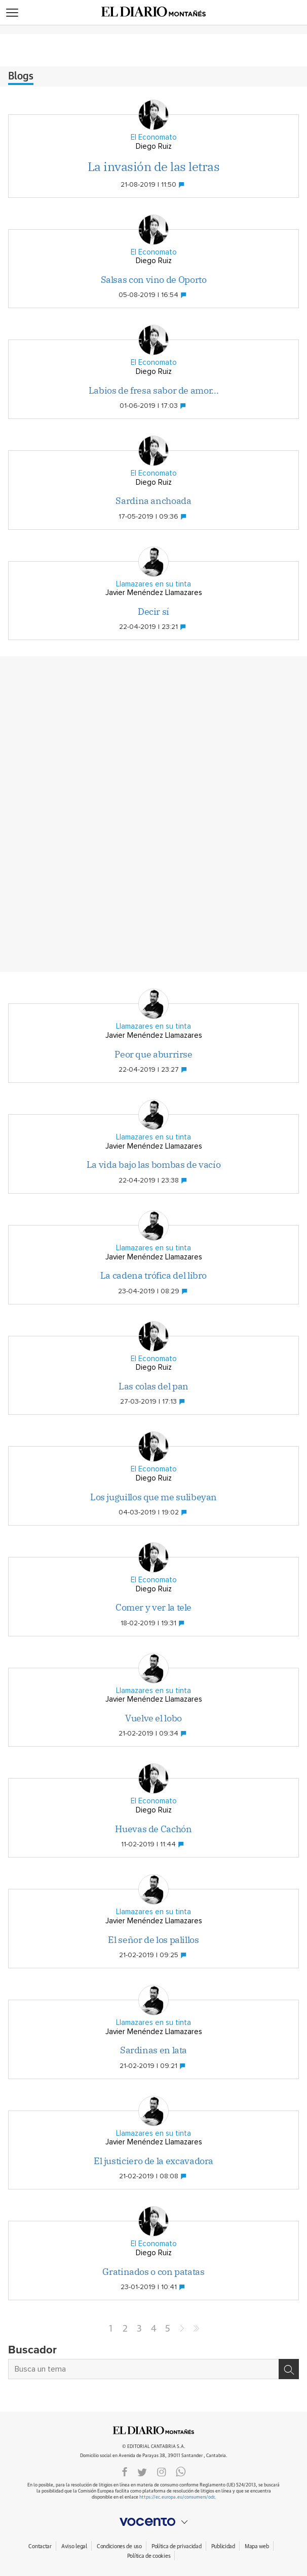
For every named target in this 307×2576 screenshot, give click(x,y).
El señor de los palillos (153, 1940)
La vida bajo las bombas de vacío (153, 1164)
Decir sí (153, 611)
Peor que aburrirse (153, 1054)
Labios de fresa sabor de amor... (153, 390)
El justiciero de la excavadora (153, 2161)
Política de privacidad (176, 2546)
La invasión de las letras (154, 166)
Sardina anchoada (153, 500)
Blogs (20, 76)
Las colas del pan (153, 1386)
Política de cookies (149, 2556)
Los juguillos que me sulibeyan (153, 1497)
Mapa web (257, 2546)
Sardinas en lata (153, 2050)
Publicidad (223, 2546)
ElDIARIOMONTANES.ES (153, 2430)
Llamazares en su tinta (153, 584)
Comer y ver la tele (153, 1607)
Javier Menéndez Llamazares (153, 593)
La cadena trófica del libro (153, 1275)
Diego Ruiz (154, 146)
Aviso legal (74, 2546)
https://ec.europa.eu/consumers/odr (176, 2497)
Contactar (39, 2546)
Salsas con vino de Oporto (154, 279)
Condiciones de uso (119, 2546)
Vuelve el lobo (153, 1718)
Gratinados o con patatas (153, 2271)
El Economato (154, 137)
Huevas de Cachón (153, 1829)
